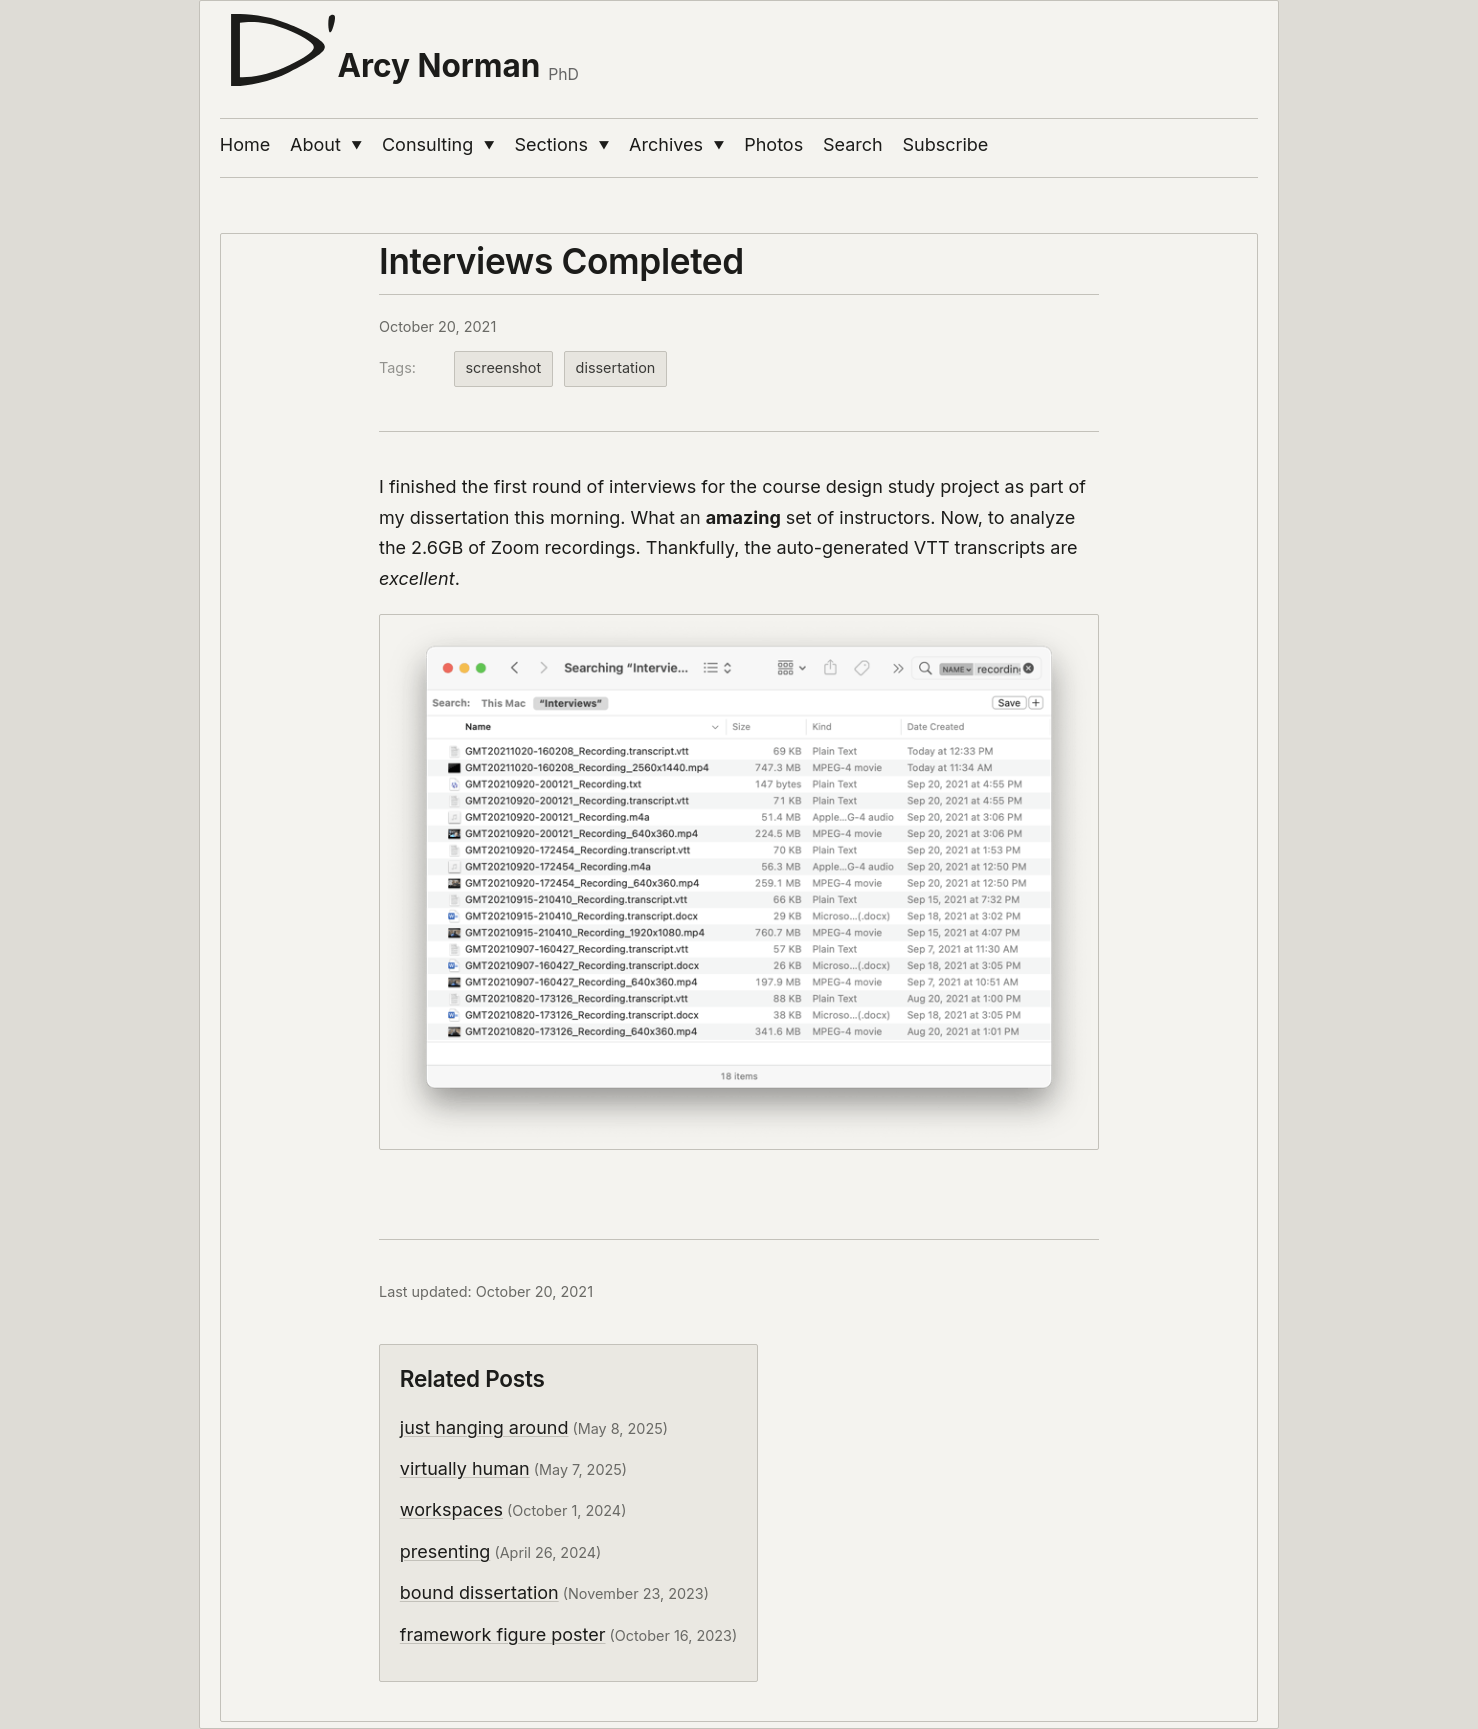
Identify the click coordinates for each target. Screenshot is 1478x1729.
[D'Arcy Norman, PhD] (399, 42)
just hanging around (484, 1427)
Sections (561, 144)
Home (245, 144)
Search (853, 144)
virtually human (465, 1468)
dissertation (616, 367)
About (326, 144)
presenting (445, 1551)
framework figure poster (503, 1634)
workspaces (451, 1509)
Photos (773, 144)
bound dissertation (479, 1592)
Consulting (438, 144)
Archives (676, 144)
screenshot (503, 367)
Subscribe (946, 144)
